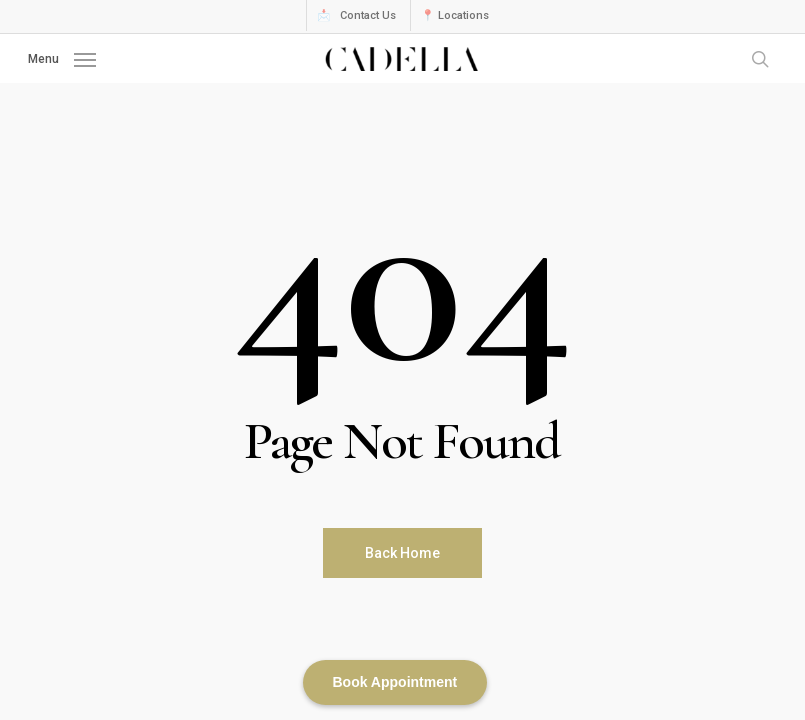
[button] (62, 57)
